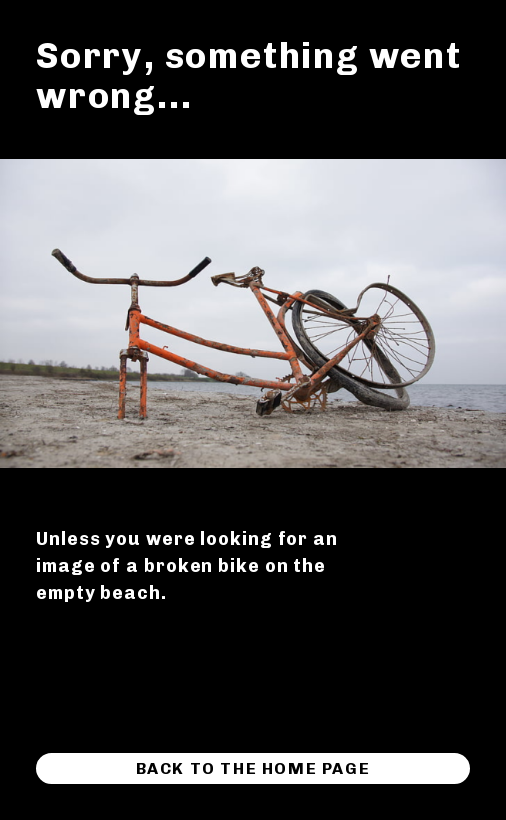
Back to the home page (253, 768)
